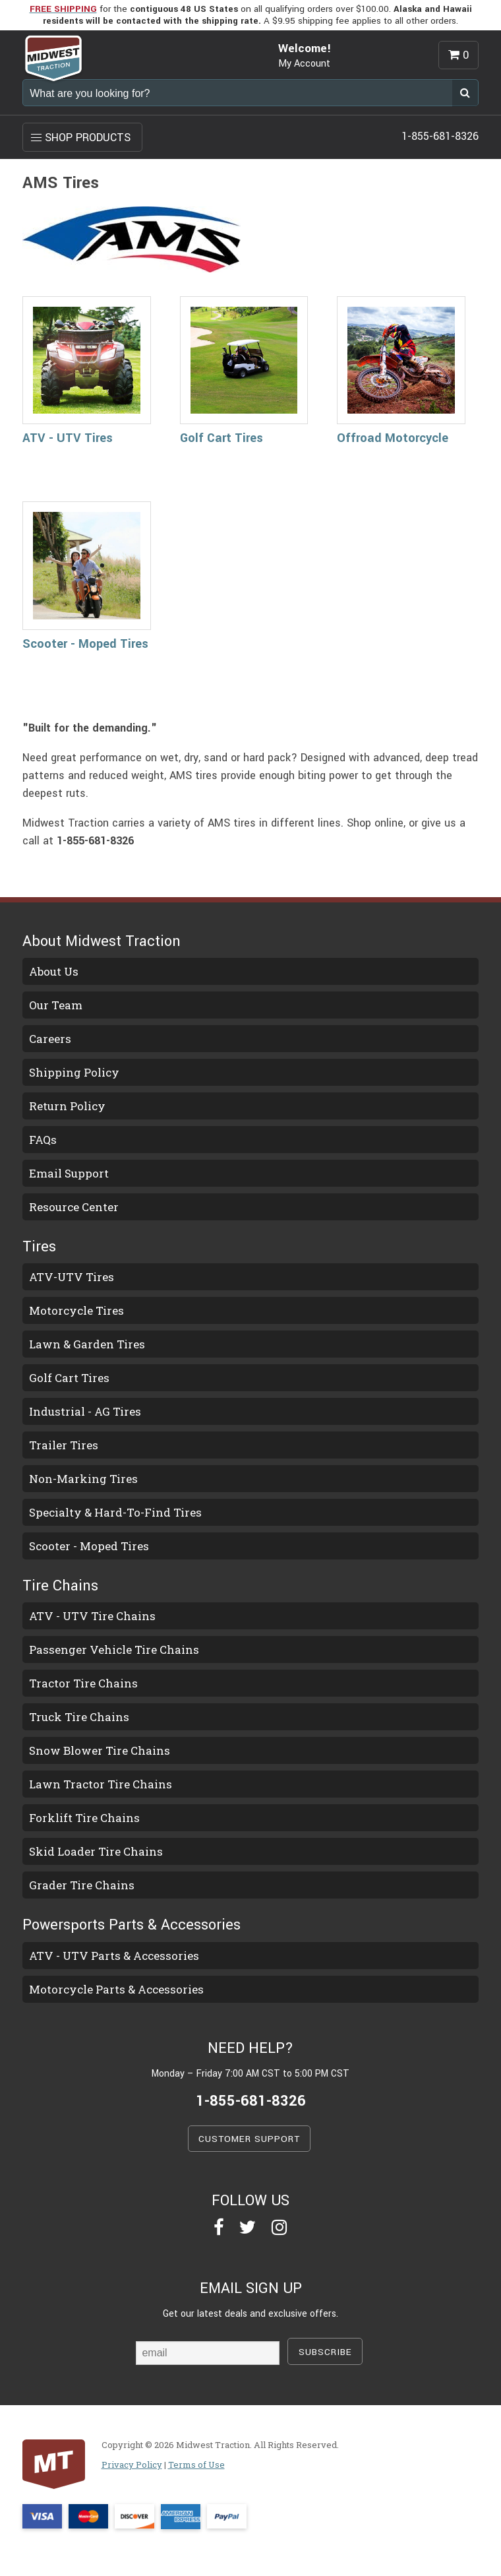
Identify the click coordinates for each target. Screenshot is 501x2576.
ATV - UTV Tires (67, 438)
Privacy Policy (132, 2464)
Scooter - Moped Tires (85, 643)
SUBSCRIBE (325, 2352)
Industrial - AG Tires (85, 1411)
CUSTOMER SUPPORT (249, 2139)
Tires (39, 1246)
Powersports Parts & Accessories (131, 1924)
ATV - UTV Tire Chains (92, 1615)
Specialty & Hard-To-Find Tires (115, 1512)
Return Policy (67, 1106)
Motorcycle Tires (76, 1310)
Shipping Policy (74, 1072)
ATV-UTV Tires (71, 1276)
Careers (50, 1038)
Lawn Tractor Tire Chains (100, 1784)
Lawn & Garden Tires (87, 1344)
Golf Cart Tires (221, 438)
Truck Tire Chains (79, 1716)
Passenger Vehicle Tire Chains (114, 1649)
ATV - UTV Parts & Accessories (114, 1955)
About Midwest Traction (101, 941)
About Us (53, 971)
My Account (304, 64)
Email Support (69, 1173)
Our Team (55, 1005)
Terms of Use (196, 2464)
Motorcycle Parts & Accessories (116, 1989)
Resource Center (74, 1206)
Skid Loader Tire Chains (96, 1851)
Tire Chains (60, 1585)
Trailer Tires (63, 1445)
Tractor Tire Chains (83, 1683)
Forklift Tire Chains (84, 1817)
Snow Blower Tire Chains (99, 1750)
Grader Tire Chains (81, 1885)
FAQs (43, 1139)
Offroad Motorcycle (392, 438)
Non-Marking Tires (83, 1478)
